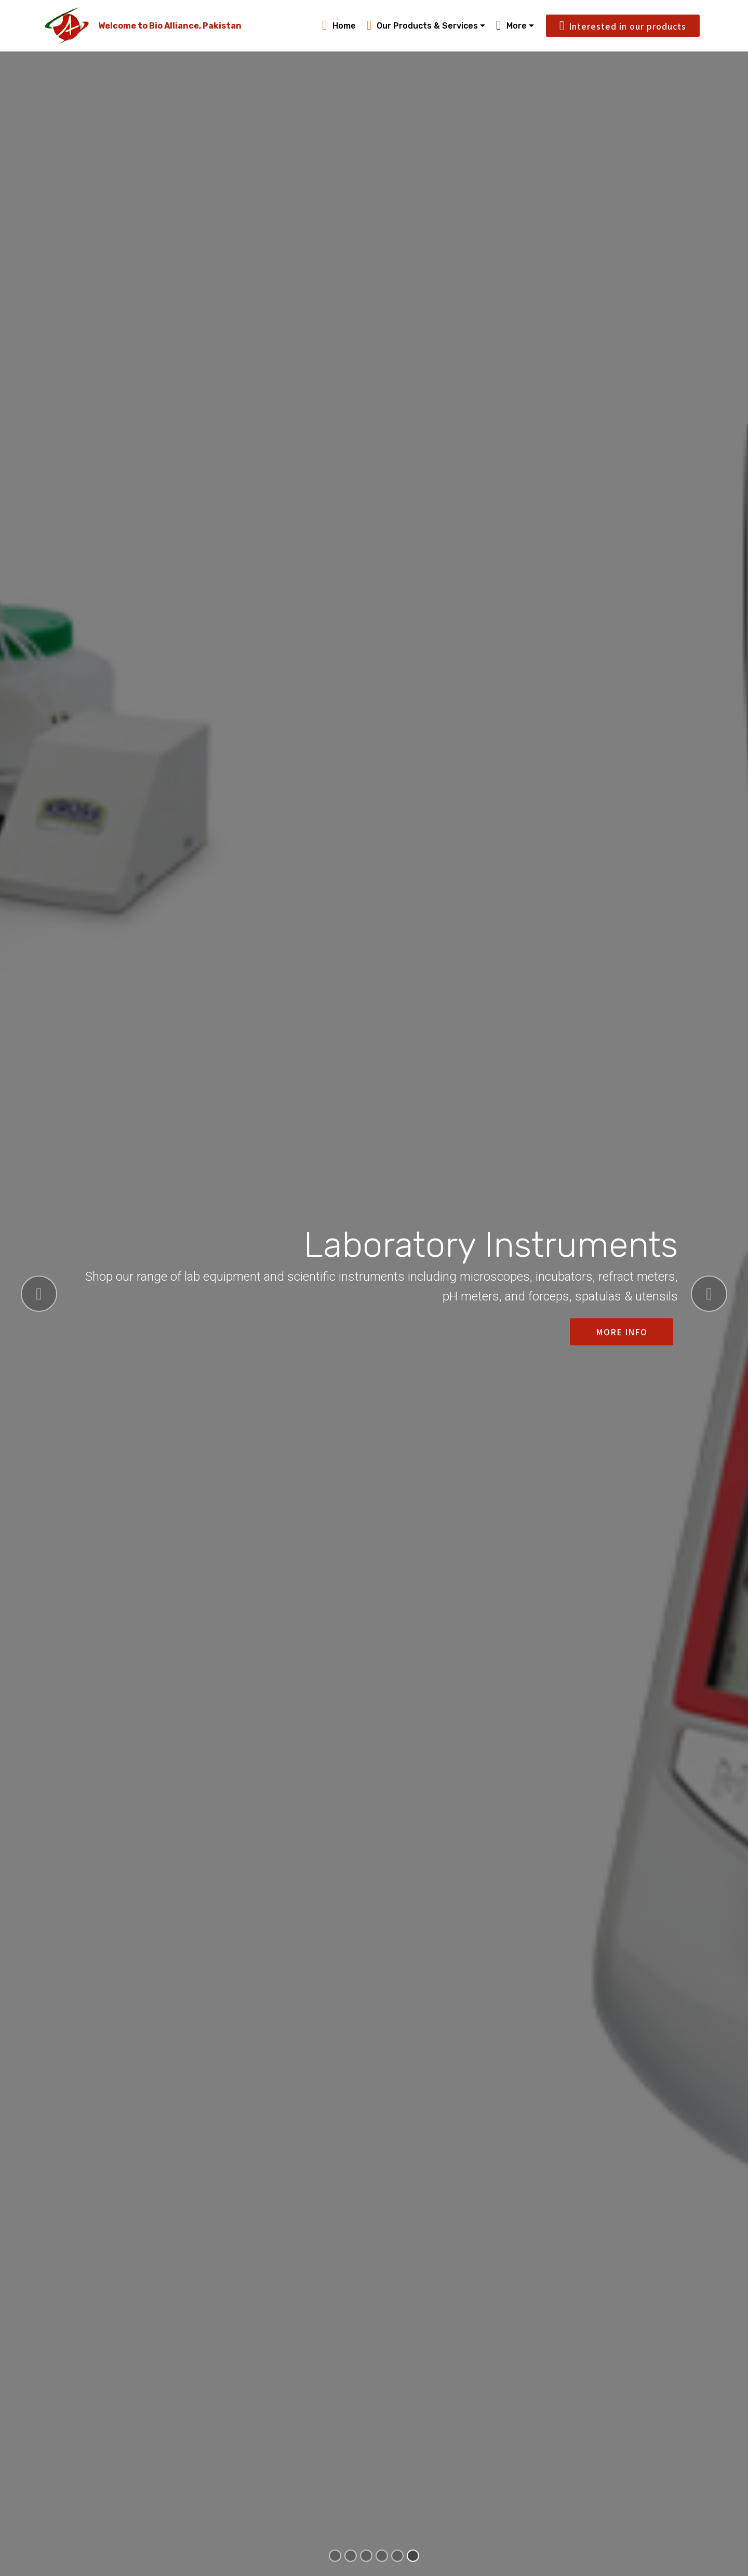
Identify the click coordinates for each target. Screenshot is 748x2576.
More (511, 26)
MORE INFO (621, 1331)
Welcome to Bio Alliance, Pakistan (170, 26)
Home (339, 26)
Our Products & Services (422, 26)
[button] (39, 1294)
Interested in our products (622, 26)
